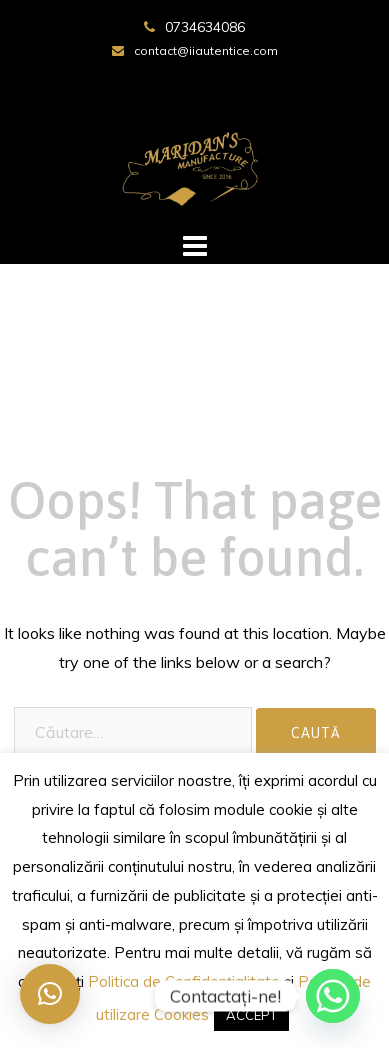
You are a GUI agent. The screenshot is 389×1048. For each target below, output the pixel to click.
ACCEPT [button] (251, 1015)
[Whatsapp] (333, 996)
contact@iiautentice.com (206, 50)
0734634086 (205, 27)
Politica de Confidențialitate (184, 981)
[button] (50, 994)
